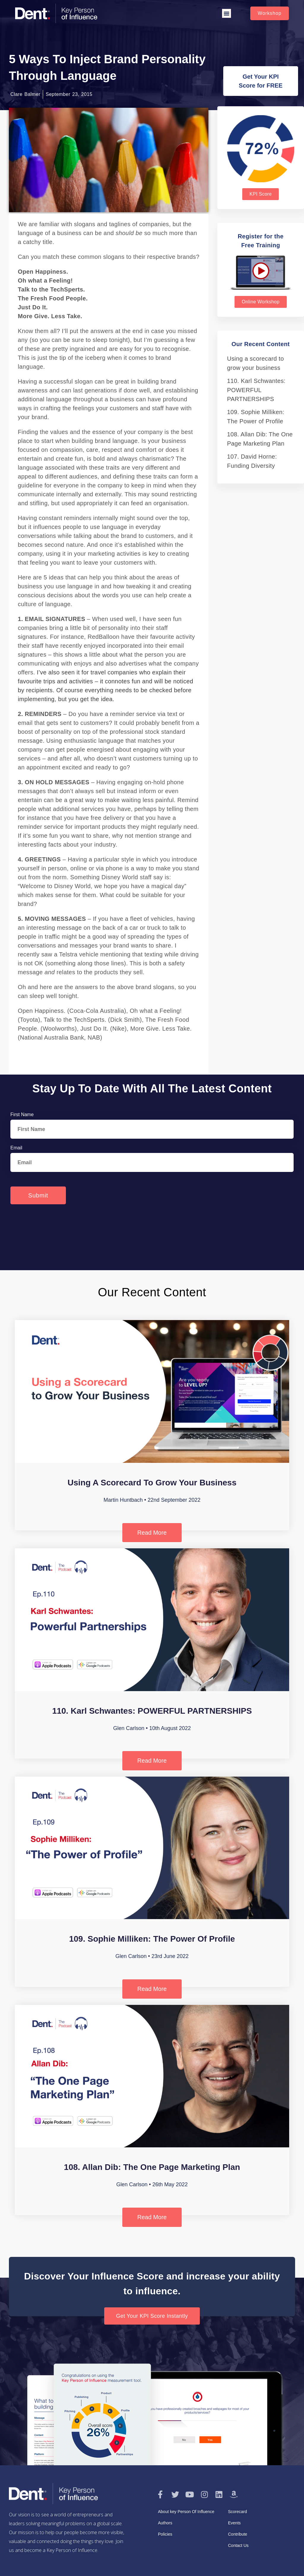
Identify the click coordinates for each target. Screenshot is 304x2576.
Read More (152, 1532)
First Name (22, 1114)
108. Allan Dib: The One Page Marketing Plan (152, 2167)
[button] (226, 13)
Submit (38, 1195)
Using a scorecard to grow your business (152, 1482)
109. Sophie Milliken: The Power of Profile (152, 1938)
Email (16, 1147)
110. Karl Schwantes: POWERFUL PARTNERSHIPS (256, 390)
